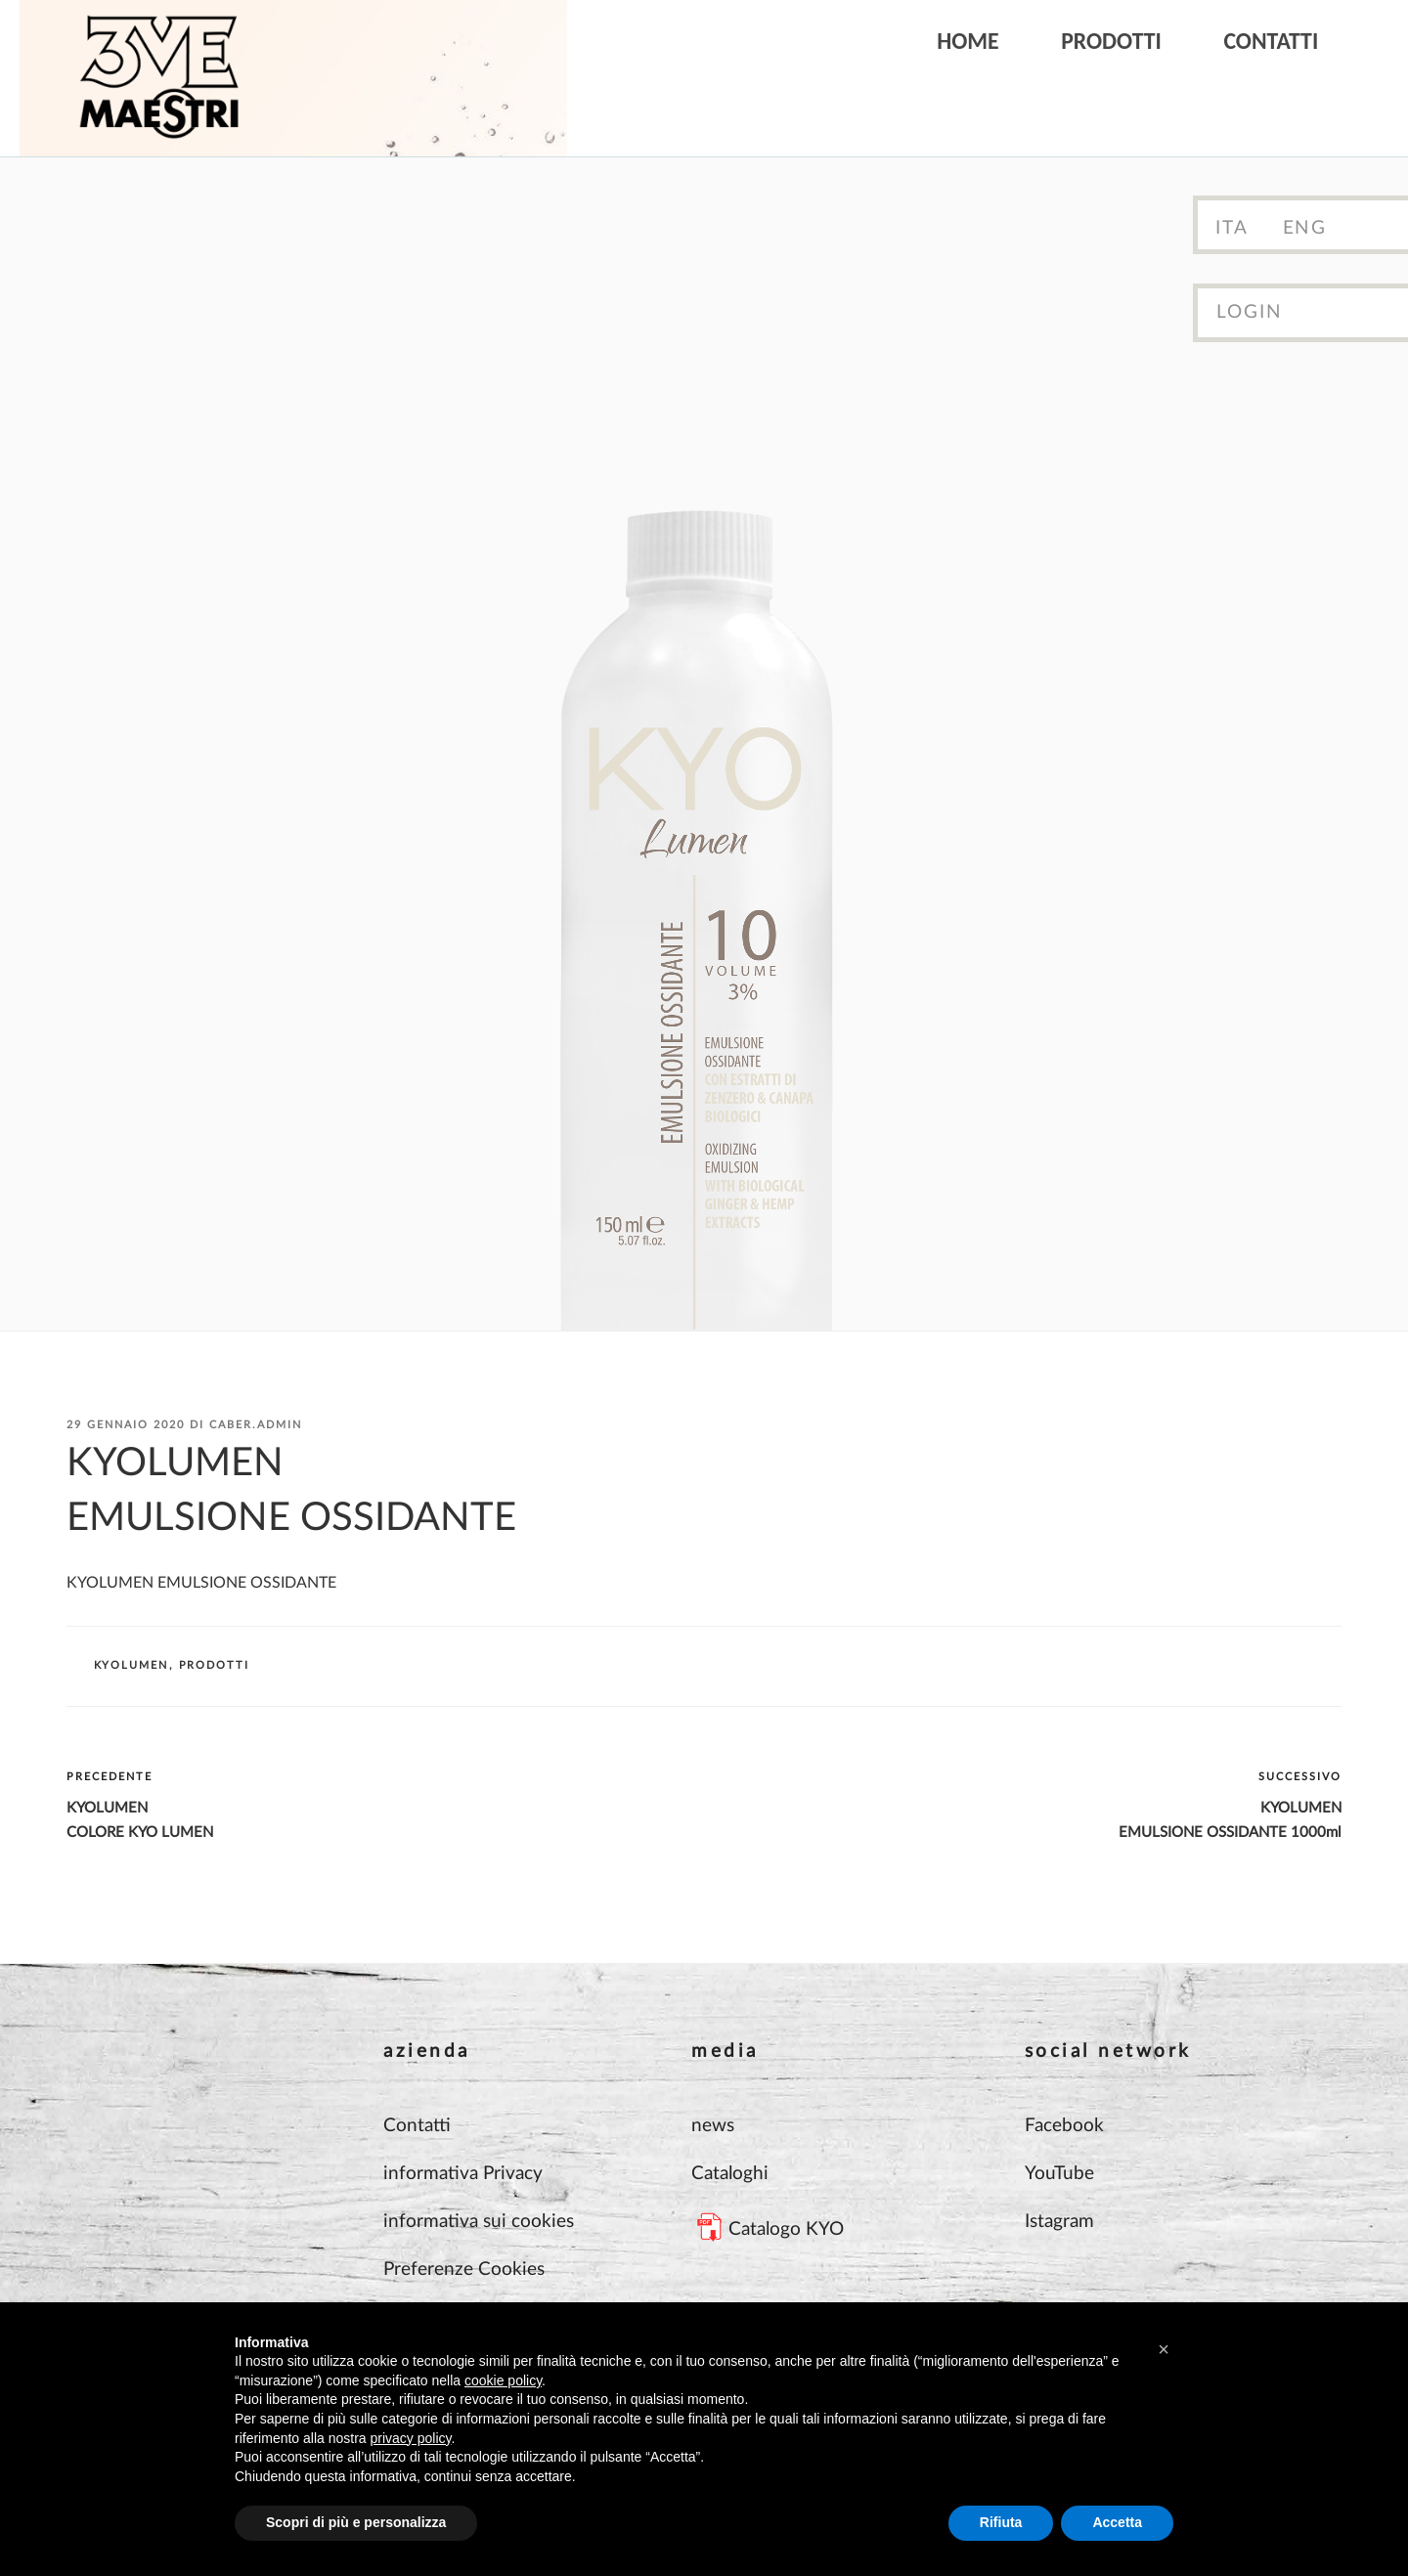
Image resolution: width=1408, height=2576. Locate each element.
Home (968, 40)
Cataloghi (730, 2173)
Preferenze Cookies (464, 2269)
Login (1249, 312)
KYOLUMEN (131, 1665)
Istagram (1059, 2221)
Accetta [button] (1117, 2522)
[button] (1163, 2349)
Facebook (1064, 2126)
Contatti (1270, 40)
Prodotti (1111, 40)
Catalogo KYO (786, 2229)
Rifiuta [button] (1001, 2522)
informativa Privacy (463, 2173)
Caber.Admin (255, 1424)
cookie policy (503, 2380)
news (712, 2126)
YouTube (1059, 2173)
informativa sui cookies (478, 2221)
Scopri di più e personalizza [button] (356, 2522)
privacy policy (411, 2438)
